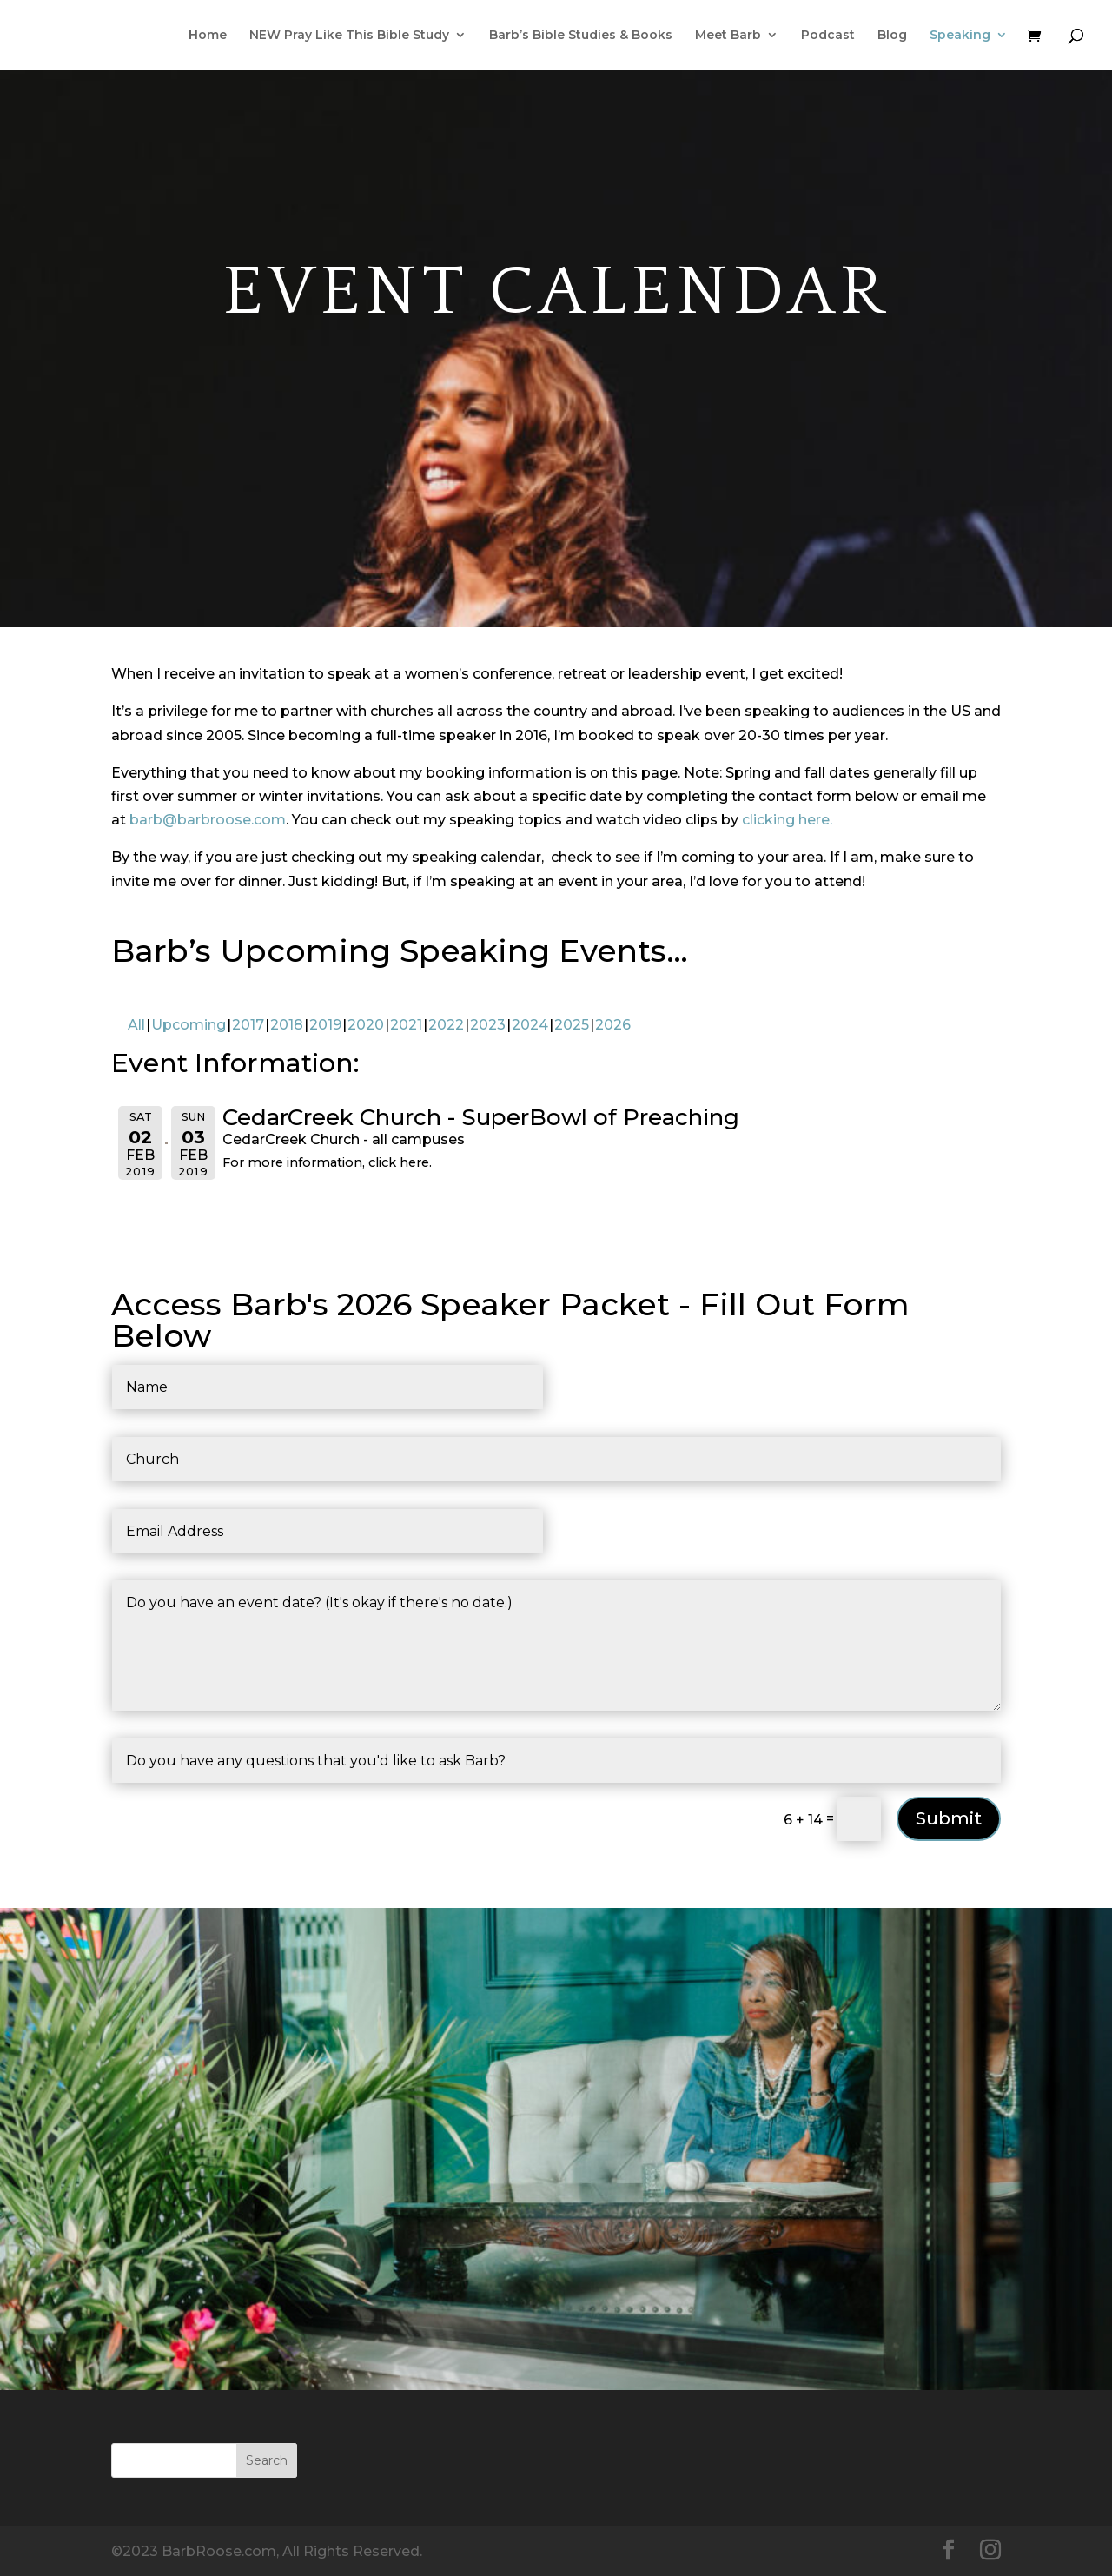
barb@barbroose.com (207, 819)
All (136, 1024)
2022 (446, 1024)
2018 (286, 1024)
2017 (248, 1024)
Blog (892, 36)
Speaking (960, 36)
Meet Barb (728, 36)
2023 (488, 1024)
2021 (406, 1024)
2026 (613, 1024)
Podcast (828, 36)
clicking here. (787, 819)
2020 (366, 1024)
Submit (949, 1818)
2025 (571, 1024)
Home (208, 36)
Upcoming (188, 1024)
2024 (530, 1024)
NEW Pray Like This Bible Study (349, 36)
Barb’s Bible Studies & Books (580, 36)
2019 (325, 1024)
